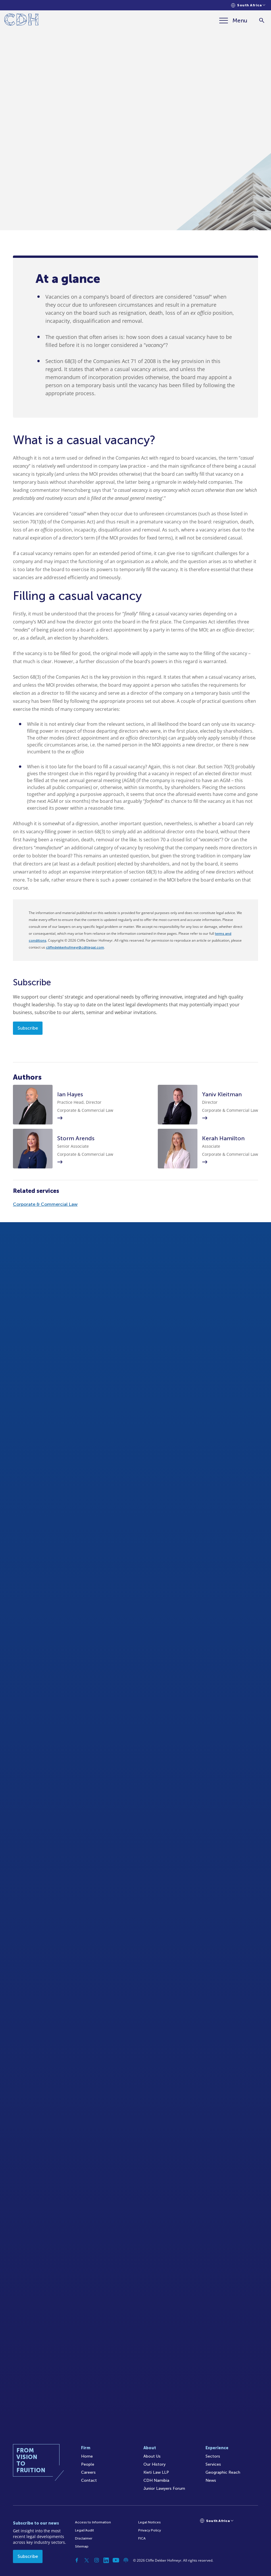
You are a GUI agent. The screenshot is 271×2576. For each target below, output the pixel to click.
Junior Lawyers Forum (164, 2488)
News (210, 2480)
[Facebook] (77, 2560)
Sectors (212, 2456)
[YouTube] (116, 2560)
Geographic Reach (222, 2472)
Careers (88, 2472)
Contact (89, 2480)
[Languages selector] (248, 5)
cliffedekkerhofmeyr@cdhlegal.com (75, 947)
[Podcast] (125, 2560)
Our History (154, 2464)
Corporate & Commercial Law (45, 1204)
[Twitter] (86, 2560)
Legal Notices (149, 2522)
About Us (152, 2456)
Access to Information (93, 2522)
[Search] (262, 21)
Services (213, 2464)
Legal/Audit (84, 2530)
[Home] (21, 21)
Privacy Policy (149, 2530)
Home (87, 2456)
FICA (142, 2538)
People (87, 2464)
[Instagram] (96, 2560)
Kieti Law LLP (156, 2472)
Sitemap (82, 2546)
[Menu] (233, 20)
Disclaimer (83, 2538)
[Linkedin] (106, 2560)
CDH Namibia (156, 2480)
